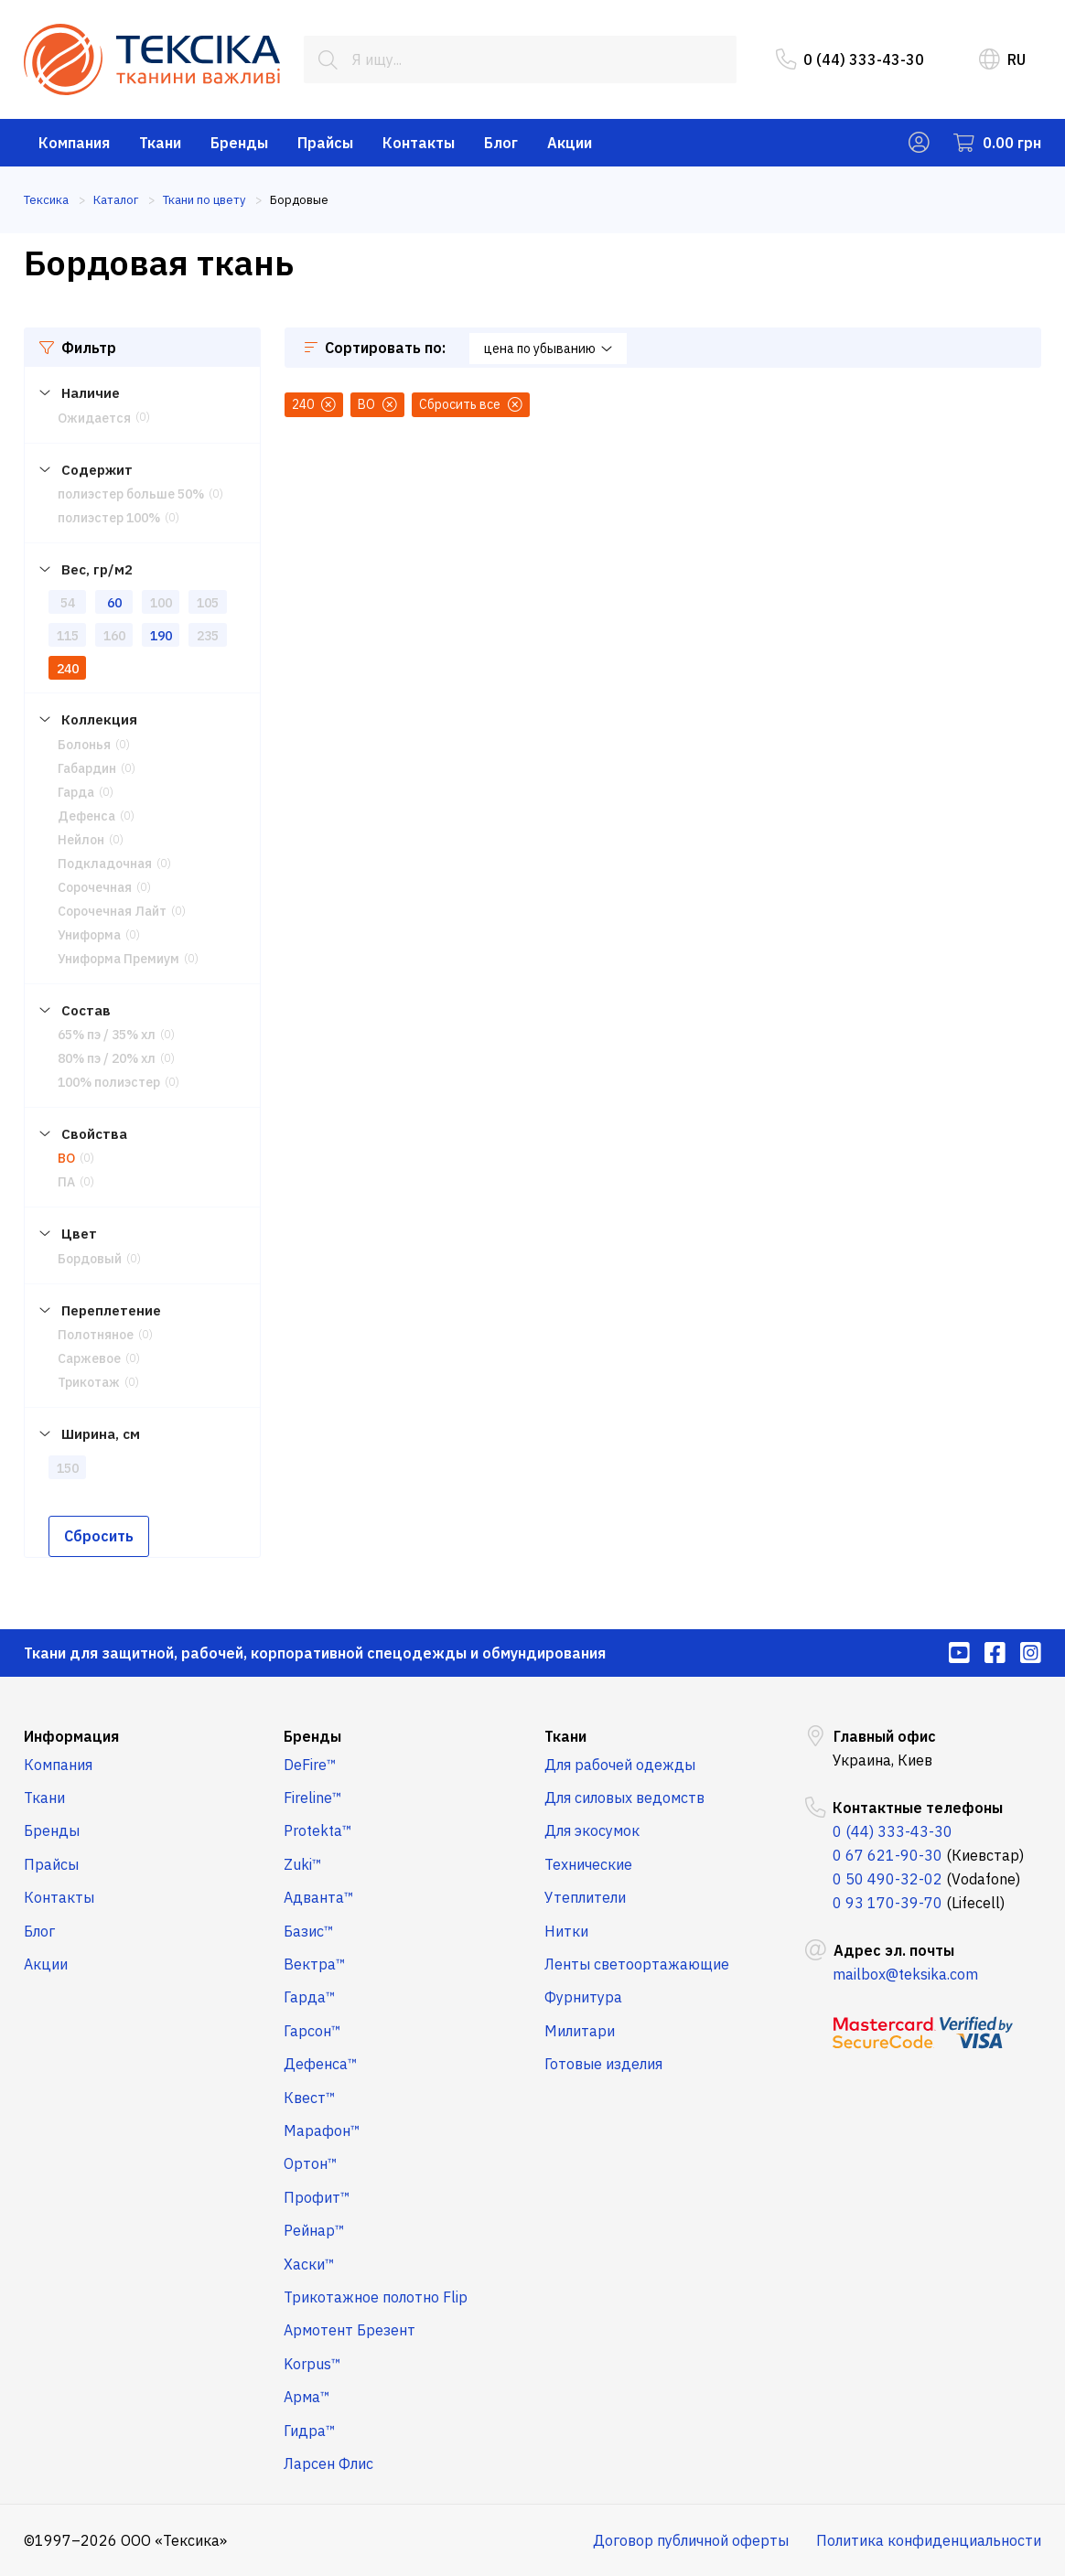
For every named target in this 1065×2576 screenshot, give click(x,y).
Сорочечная (95, 887)
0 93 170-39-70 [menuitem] (887, 1903)
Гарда (76, 792)
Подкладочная (105, 863)
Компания (74, 143)
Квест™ (310, 2097)
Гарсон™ (312, 2031)
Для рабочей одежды (619, 1764)
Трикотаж (89, 1382)
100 (161, 603)
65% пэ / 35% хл (107, 1034)
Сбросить (99, 1536)
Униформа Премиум (118, 958)
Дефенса (86, 816)
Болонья (84, 744)
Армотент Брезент (349, 2330)
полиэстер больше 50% (131, 494)
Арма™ (307, 2397)
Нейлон (81, 840)
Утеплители (585, 1897)
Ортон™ (311, 2163)
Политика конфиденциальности (928, 2540)
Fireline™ (313, 1797)
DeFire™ (310, 1764)
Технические (588, 1864)
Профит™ (317, 2197)
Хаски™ (309, 2264)
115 (68, 636)
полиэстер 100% (109, 518)
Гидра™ (310, 2430)
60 (114, 603)
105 (208, 603)
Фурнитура (583, 1997)
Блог (501, 143)
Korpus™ (312, 2364)
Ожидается (94, 418)
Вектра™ (315, 1964)
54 (67, 603)
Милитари (579, 2031)
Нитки (566, 1931)
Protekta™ (318, 1830)
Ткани (160, 143)
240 (68, 668)
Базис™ (309, 1931)
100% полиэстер (109, 1082)
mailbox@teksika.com (905, 1974)
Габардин (87, 768)
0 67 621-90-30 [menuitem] (887, 1855)
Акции (569, 143)
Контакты (418, 143)
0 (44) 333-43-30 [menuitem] (850, 59)
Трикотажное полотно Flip (376, 2297)
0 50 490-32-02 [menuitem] (887, 1879)
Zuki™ (303, 1864)
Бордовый (90, 1258)
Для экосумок (592, 1830)
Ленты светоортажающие (636, 1964)
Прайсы (325, 143)
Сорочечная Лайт (112, 911)
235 (208, 636)
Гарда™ (310, 1997)
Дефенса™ (321, 2064)
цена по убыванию (548, 348)
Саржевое (89, 1358)
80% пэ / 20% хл (107, 1058)
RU (1002, 59)
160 (114, 636)
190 (161, 636)
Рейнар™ (314, 2230)
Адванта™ (319, 1897)
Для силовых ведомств (624, 1797)
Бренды (239, 143)
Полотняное (96, 1334)
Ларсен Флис (328, 2463)
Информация (71, 1736)
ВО (66, 1158)
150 (68, 1468)
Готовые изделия (603, 2064)
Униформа (89, 935)
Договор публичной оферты (691, 2540)
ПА (66, 1182)
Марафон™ (322, 2130)
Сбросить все (470, 404)
